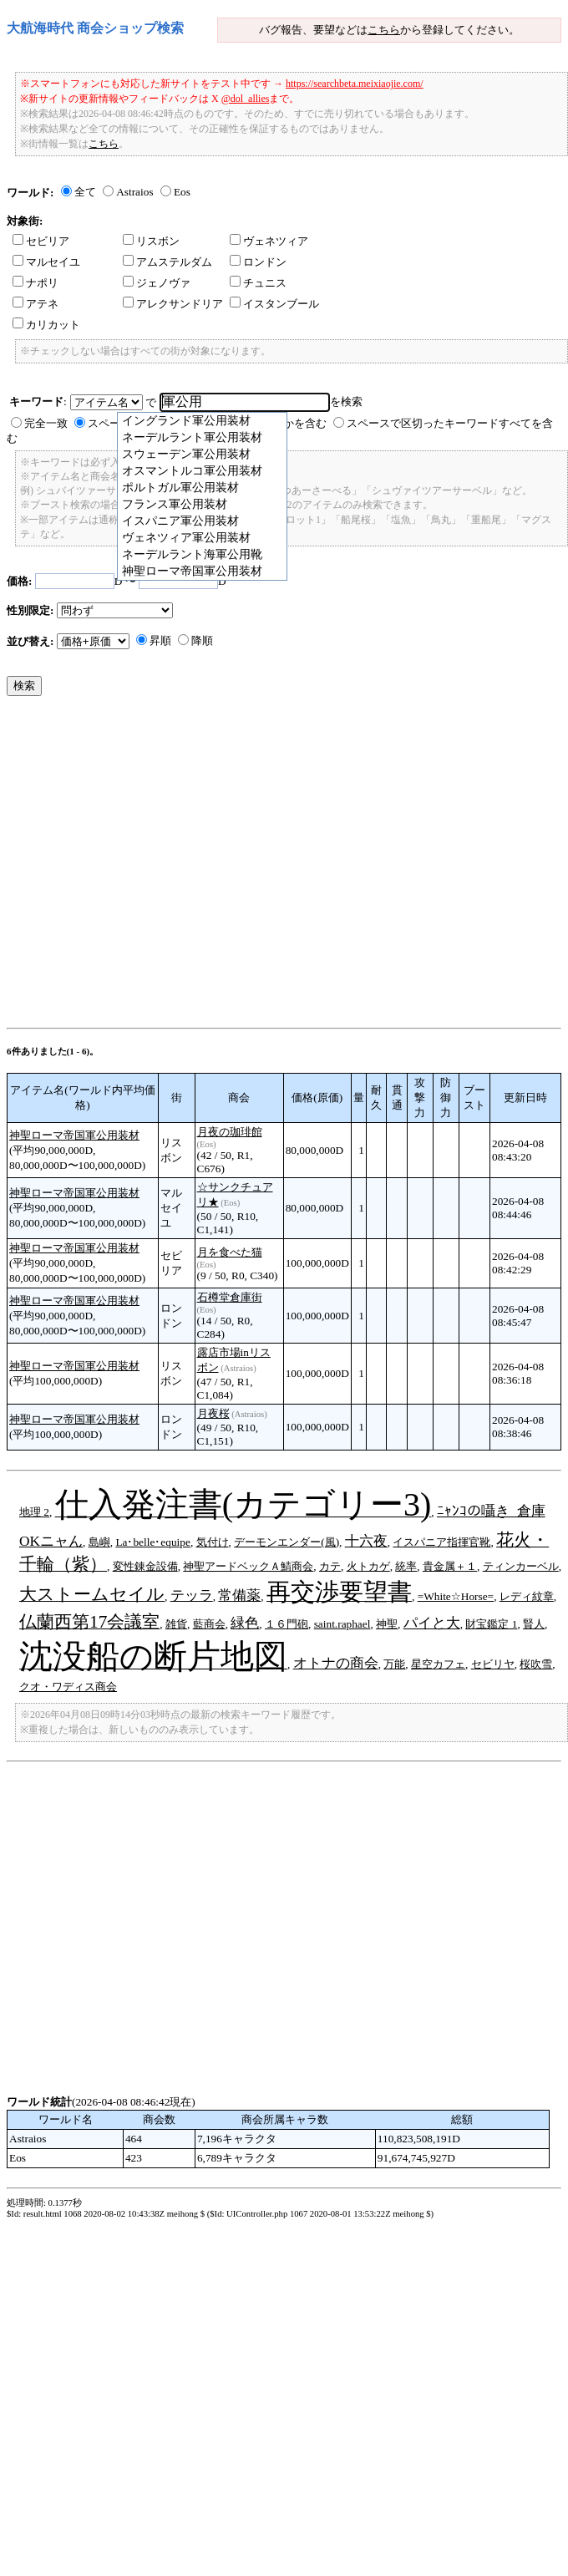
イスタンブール (274, 303)
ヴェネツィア (269, 241)
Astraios (134, 191)
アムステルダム (167, 262)
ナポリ (35, 283)
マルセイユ (46, 262)
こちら (384, 29)
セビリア (41, 241)
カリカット (46, 324)
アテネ (35, 303)
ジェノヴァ (156, 283)
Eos (182, 191)
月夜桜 (213, 1413)
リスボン (151, 241)
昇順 (160, 640)
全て (85, 191)
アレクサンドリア (173, 303)
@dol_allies (245, 98)
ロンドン (258, 262)
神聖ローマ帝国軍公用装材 (74, 1135)
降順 (202, 640)
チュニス (258, 283)
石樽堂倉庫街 (229, 1297)
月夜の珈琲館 (229, 1131)
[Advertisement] (156, 866)
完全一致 (46, 423)
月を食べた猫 (229, 1252)
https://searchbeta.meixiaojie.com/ (354, 83)
